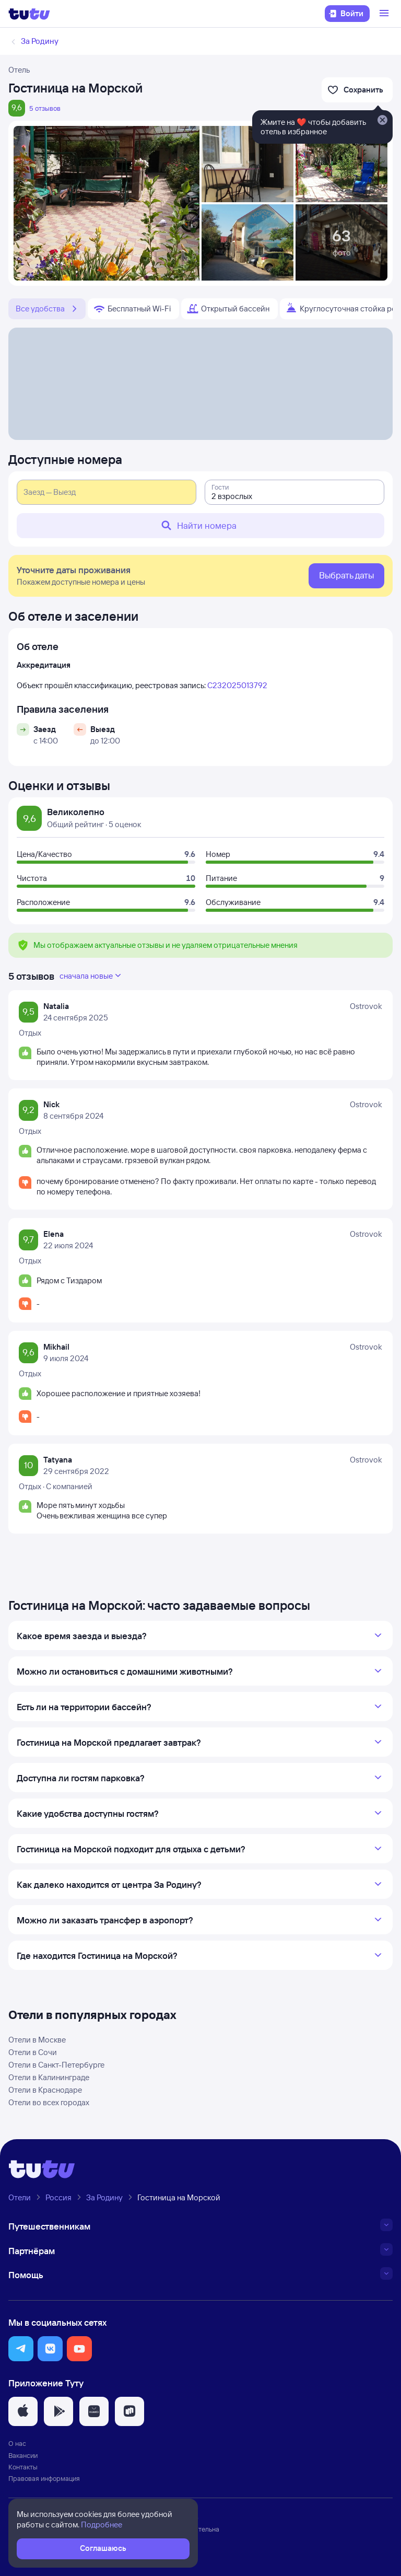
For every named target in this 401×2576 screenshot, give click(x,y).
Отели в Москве (37, 2040)
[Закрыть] (382, 120)
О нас (17, 2443)
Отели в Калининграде (48, 2077)
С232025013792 (237, 685)
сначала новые (91, 975)
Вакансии (23, 2455)
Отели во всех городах (48, 2102)
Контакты (23, 2467)
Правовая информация (44, 2478)
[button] (20, 2348)
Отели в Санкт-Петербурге (56, 2065)
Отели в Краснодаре (45, 2090)
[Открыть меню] (385, 13)
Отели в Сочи (32, 2052)
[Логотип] (29, 13)
